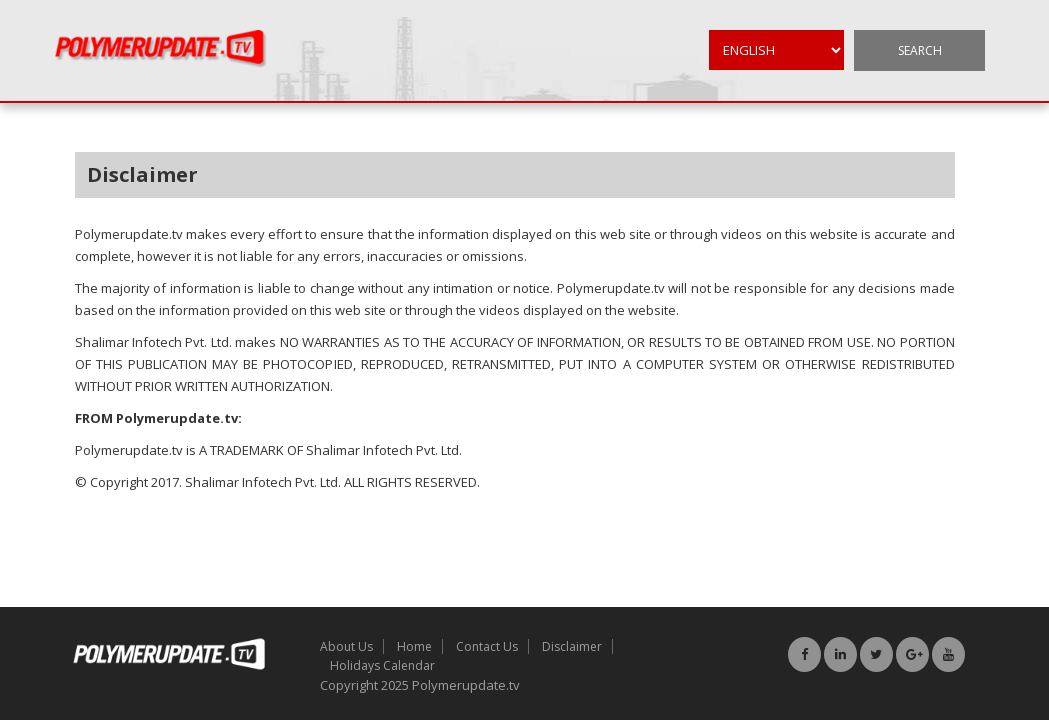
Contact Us (487, 646)
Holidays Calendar (382, 665)
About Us (346, 646)
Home (414, 646)
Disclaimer (572, 646)
